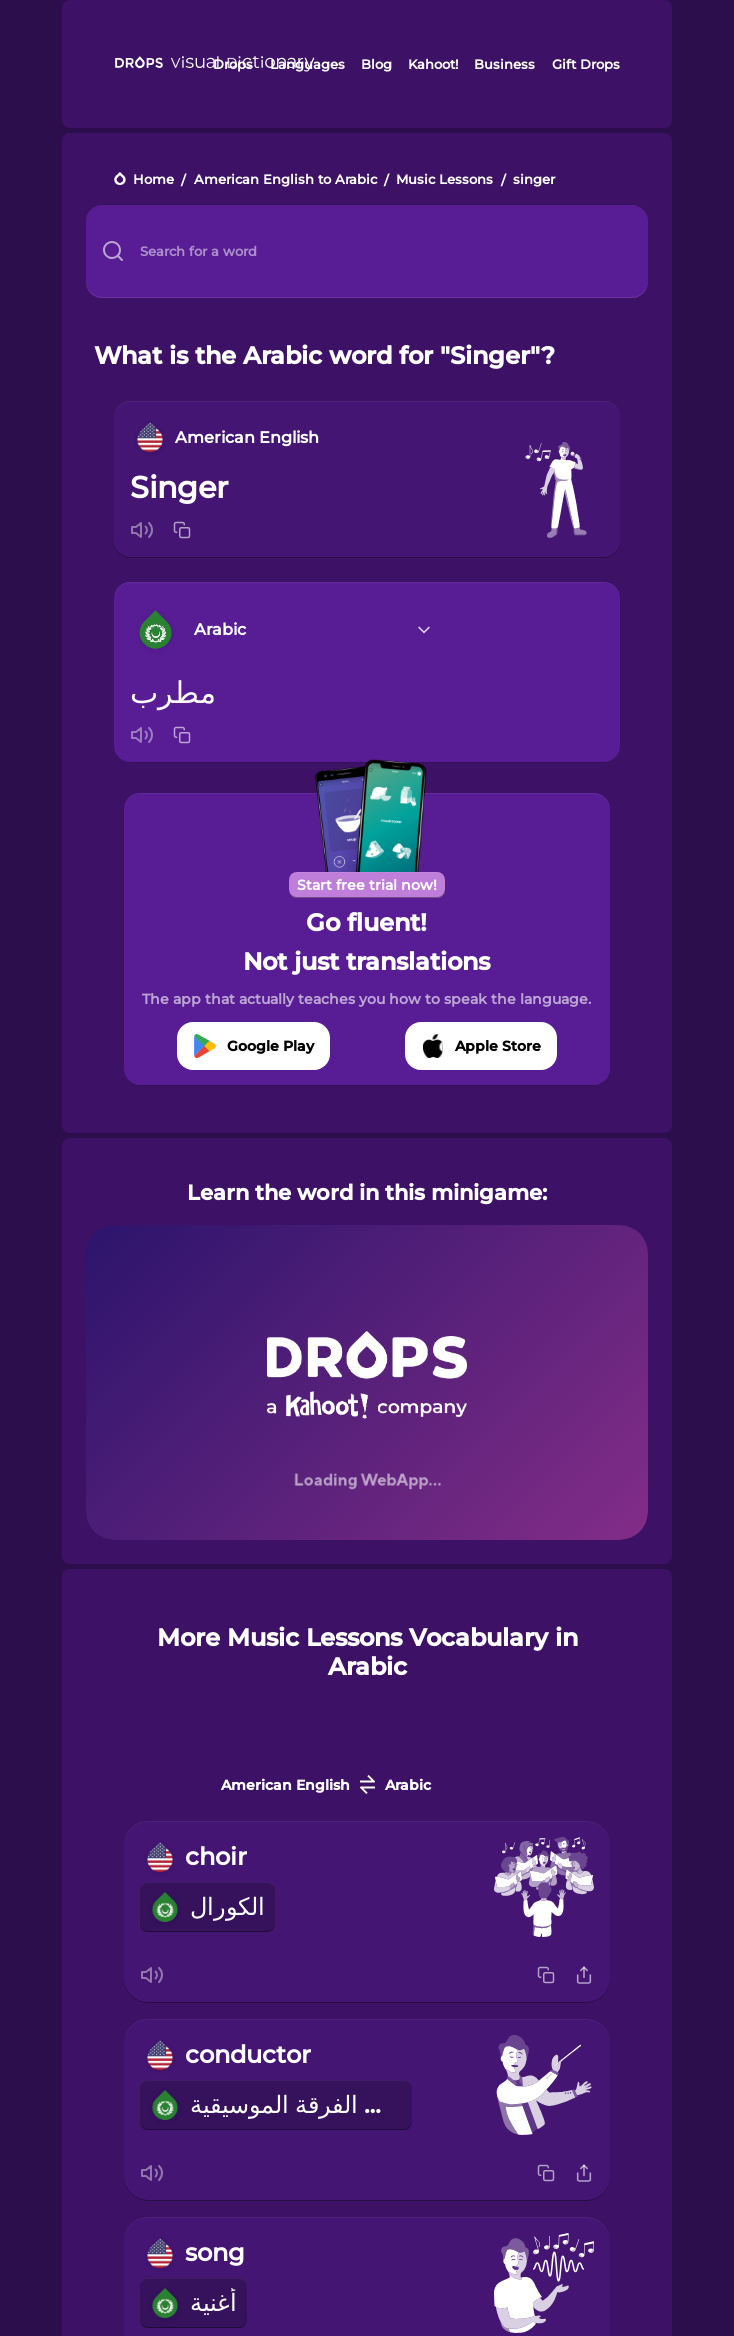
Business (504, 64)
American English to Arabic (285, 180)
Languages (307, 64)
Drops (233, 64)
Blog (376, 64)
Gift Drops (586, 64)
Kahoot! (433, 64)
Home (153, 180)
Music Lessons (444, 180)
